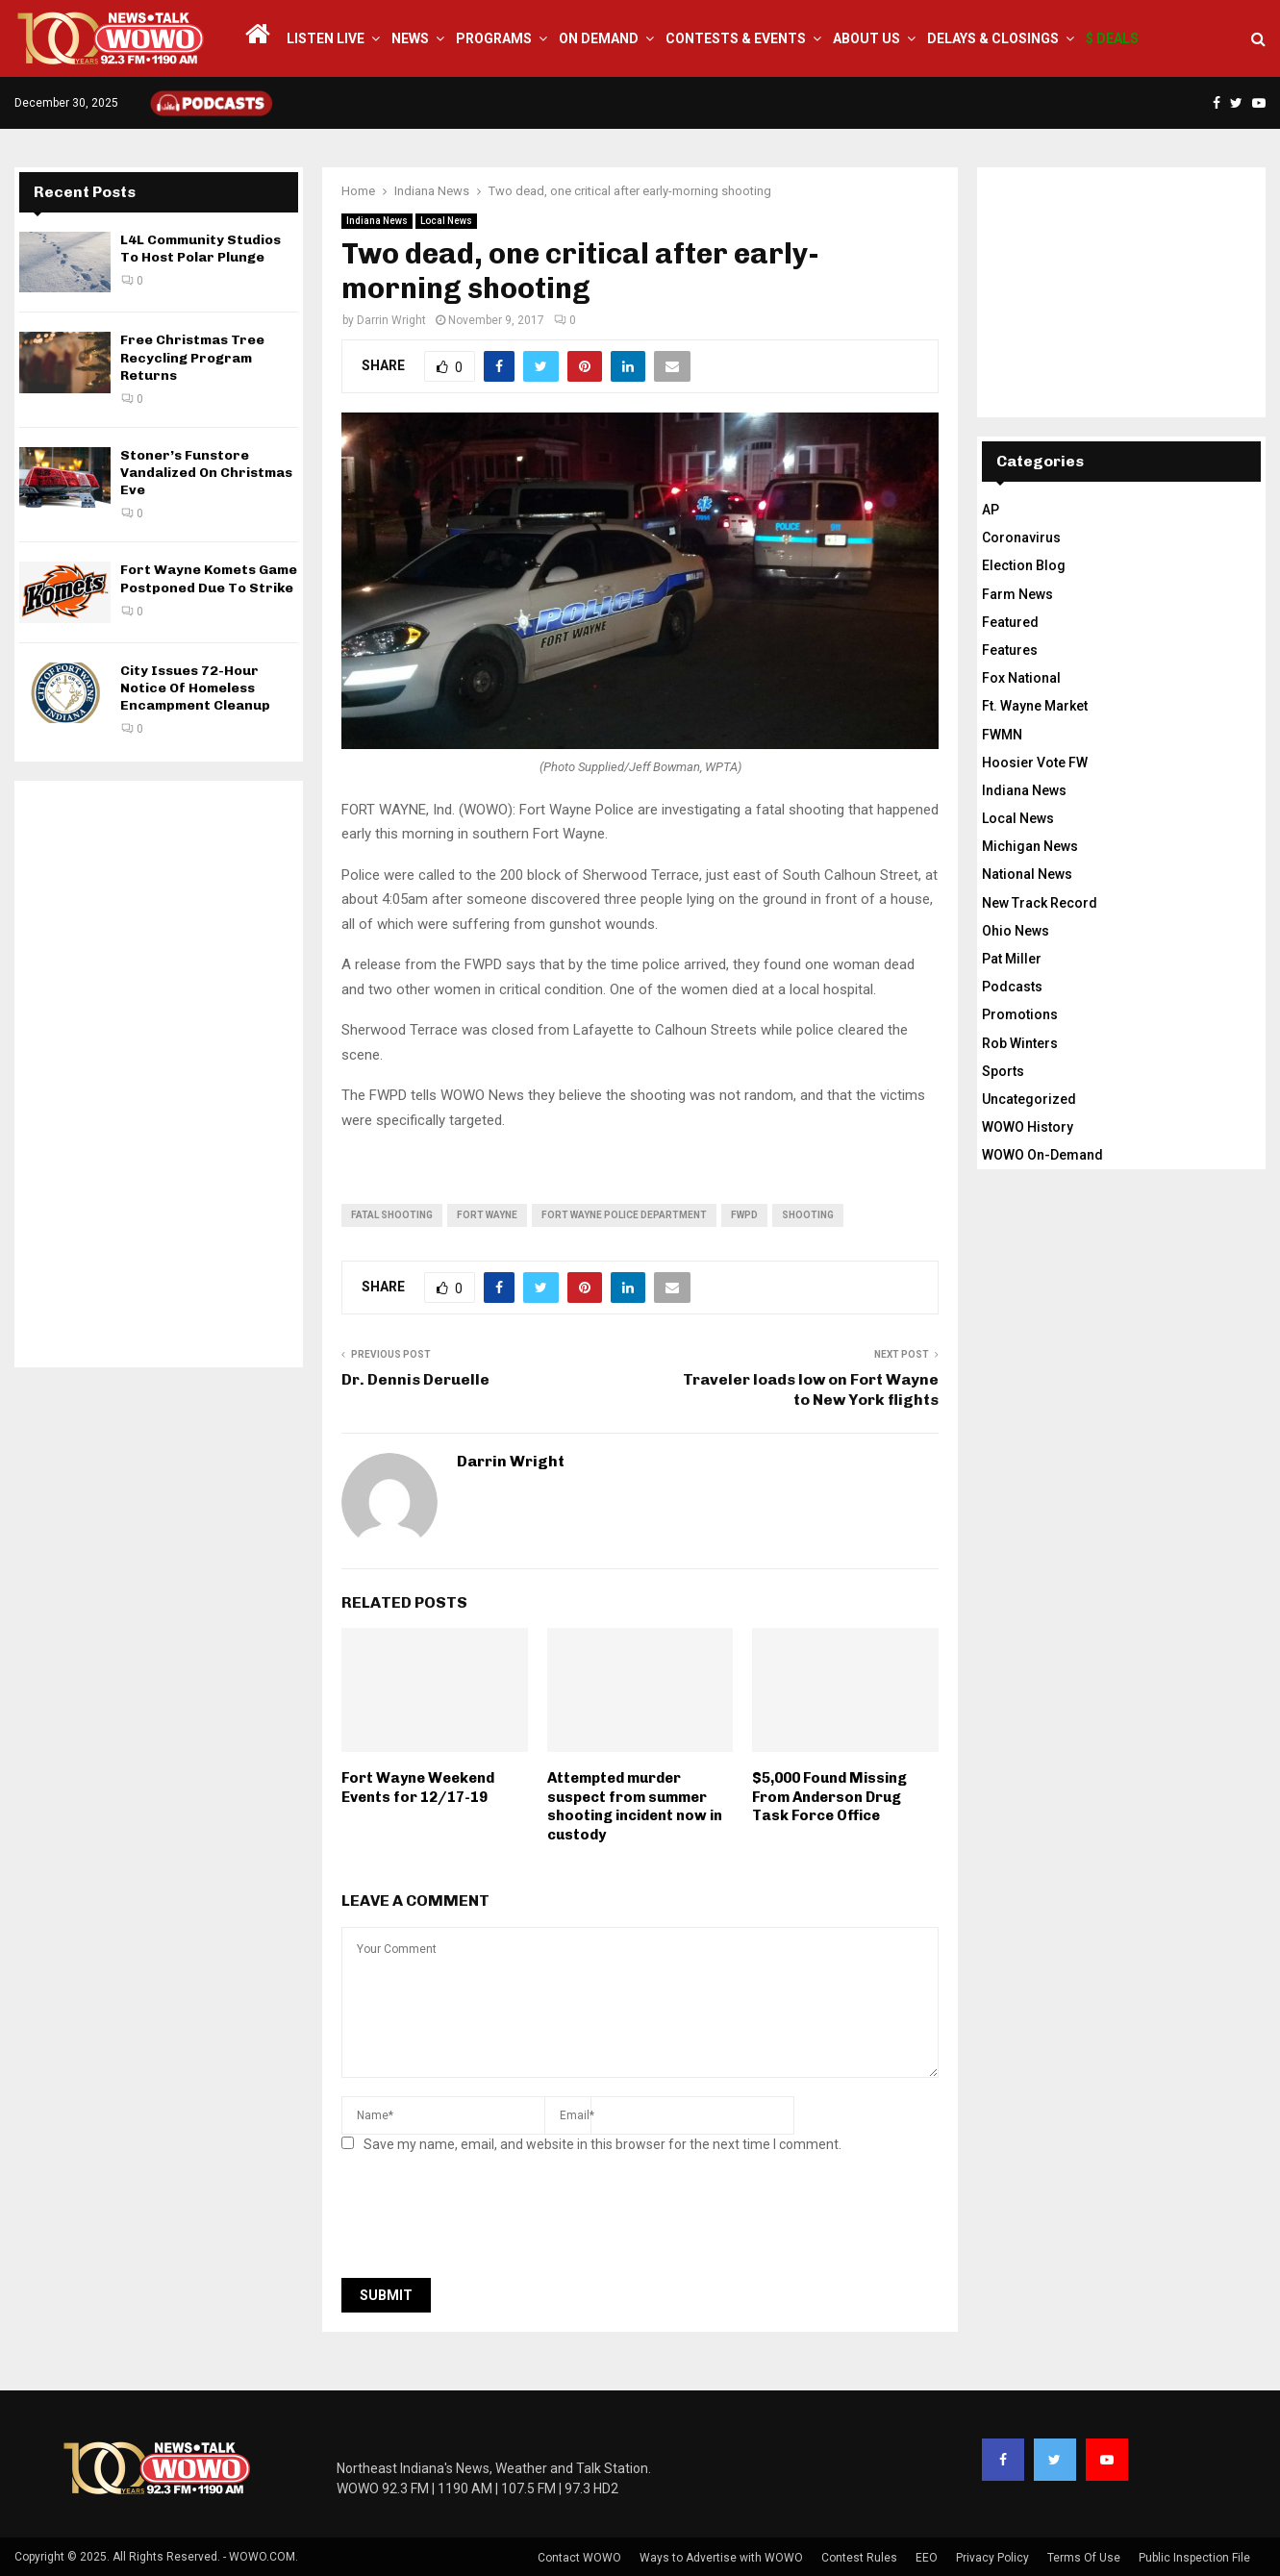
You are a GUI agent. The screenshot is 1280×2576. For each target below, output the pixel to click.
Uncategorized (1029, 1099)
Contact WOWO (579, 2557)
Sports (1003, 1071)
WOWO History (1027, 1127)
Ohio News (1015, 930)
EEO (927, 2557)
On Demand (599, 38)
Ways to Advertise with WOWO (721, 2557)
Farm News (1017, 594)
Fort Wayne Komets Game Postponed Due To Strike (208, 578)
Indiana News (377, 220)
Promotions (1020, 1014)
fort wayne (487, 1215)
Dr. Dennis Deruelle (415, 1379)
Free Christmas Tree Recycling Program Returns (192, 357)
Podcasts (1012, 986)
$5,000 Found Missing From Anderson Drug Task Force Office (829, 1796)
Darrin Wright (391, 320)
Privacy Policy (992, 2557)
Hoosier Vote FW (1035, 762)
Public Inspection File (1194, 2557)
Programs (494, 38)
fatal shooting (392, 1215)
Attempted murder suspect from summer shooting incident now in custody (634, 1806)
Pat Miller (1012, 958)
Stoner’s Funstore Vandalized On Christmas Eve (206, 472)
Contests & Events (735, 38)
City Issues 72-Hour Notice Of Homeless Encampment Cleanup (195, 688)
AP (990, 509)
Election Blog (1024, 565)
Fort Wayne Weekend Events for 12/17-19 (417, 1787)
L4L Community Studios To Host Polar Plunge (200, 248)
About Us (866, 38)
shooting (808, 1215)
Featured (1010, 622)
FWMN (1002, 734)
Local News (446, 220)
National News (1027, 874)
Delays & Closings (993, 38)
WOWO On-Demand (1042, 1155)
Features (1010, 650)
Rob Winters (1020, 1043)
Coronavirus (1021, 537)
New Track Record (1039, 903)
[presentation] (487, 2221)
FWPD (744, 1215)
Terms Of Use (1083, 2557)
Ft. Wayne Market (1035, 705)
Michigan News (1030, 846)
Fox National (1021, 678)
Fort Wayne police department (624, 1215)
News (410, 38)
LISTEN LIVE (325, 38)
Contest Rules (859, 2557)
